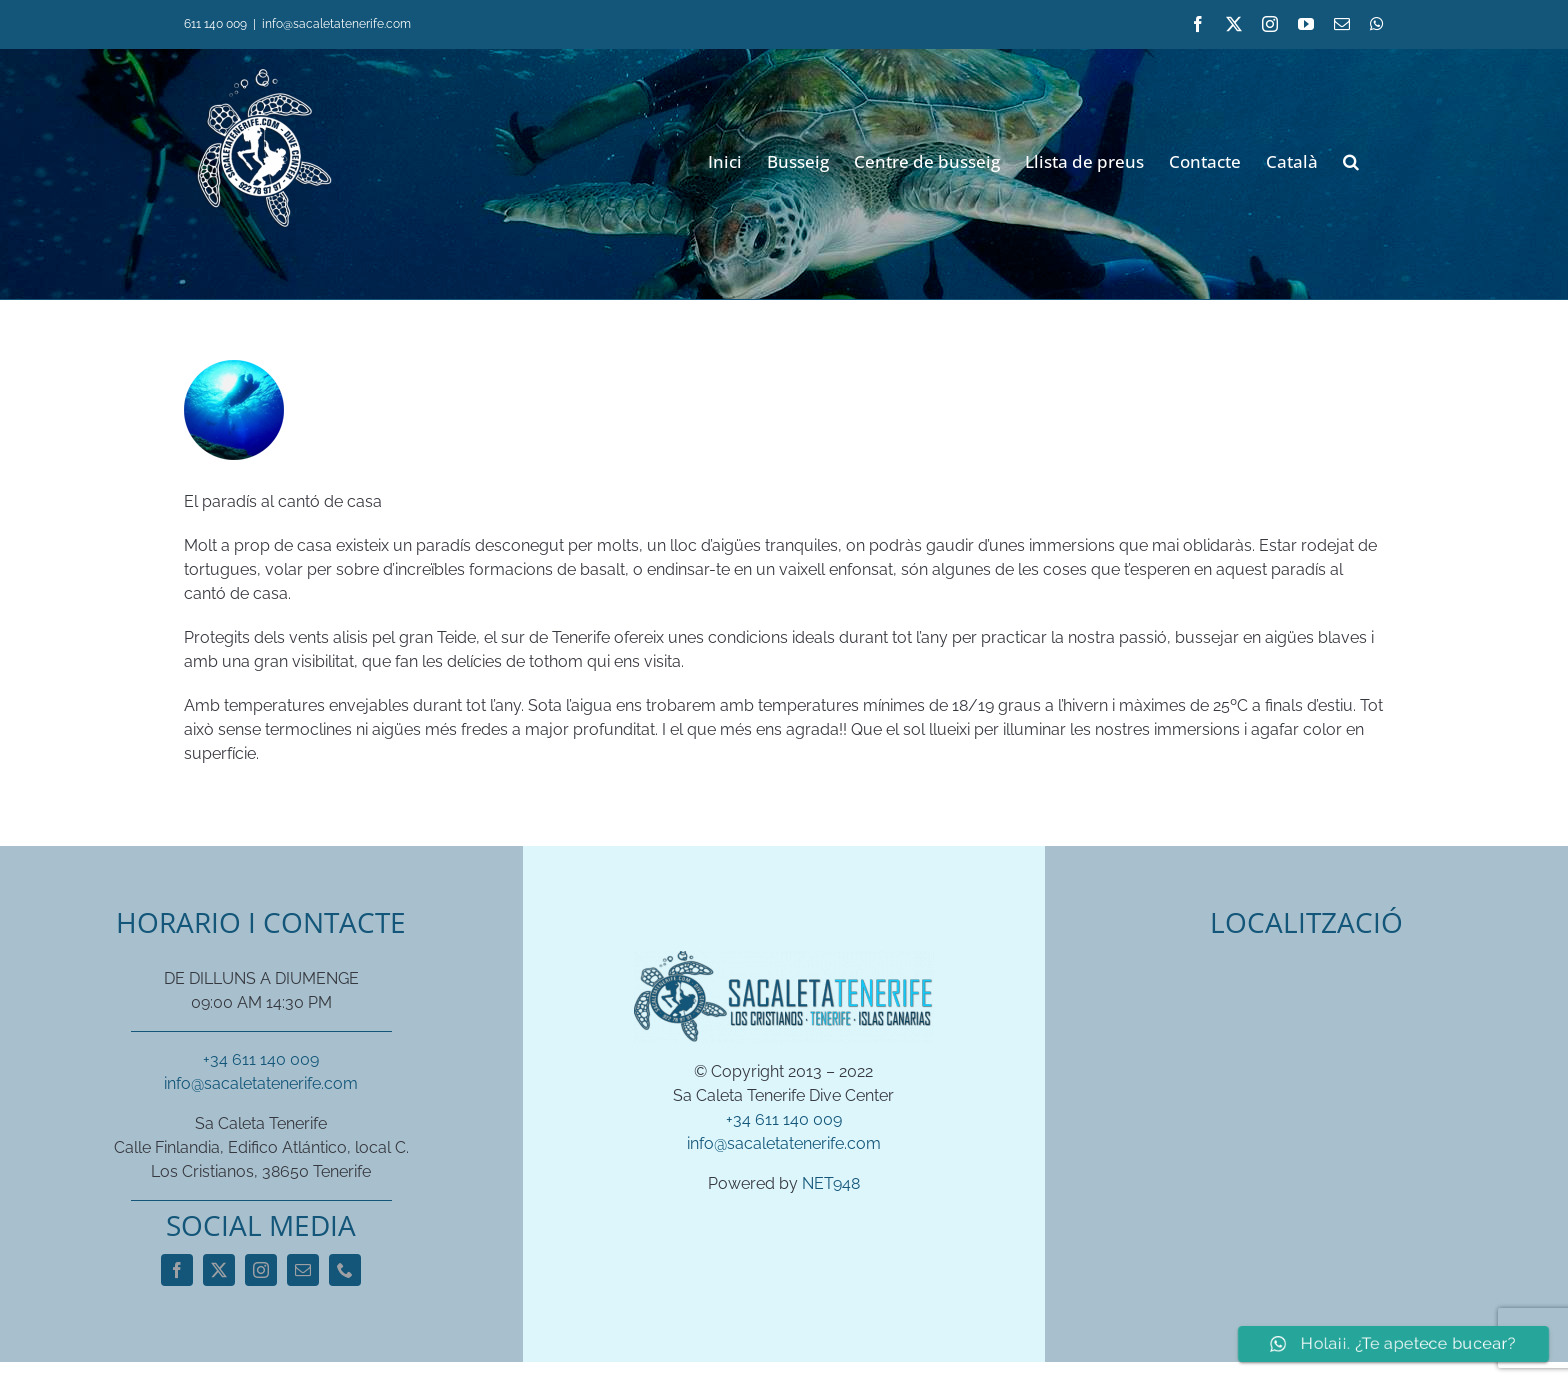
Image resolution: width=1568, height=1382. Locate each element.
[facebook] (177, 1270)
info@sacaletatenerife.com (336, 24)
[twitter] (219, 1270)
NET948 (831, 1183)
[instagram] (261, 1270)
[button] (1351, 159)
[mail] (303, 1270)
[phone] (345, 1270)
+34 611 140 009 (261, 1059)
